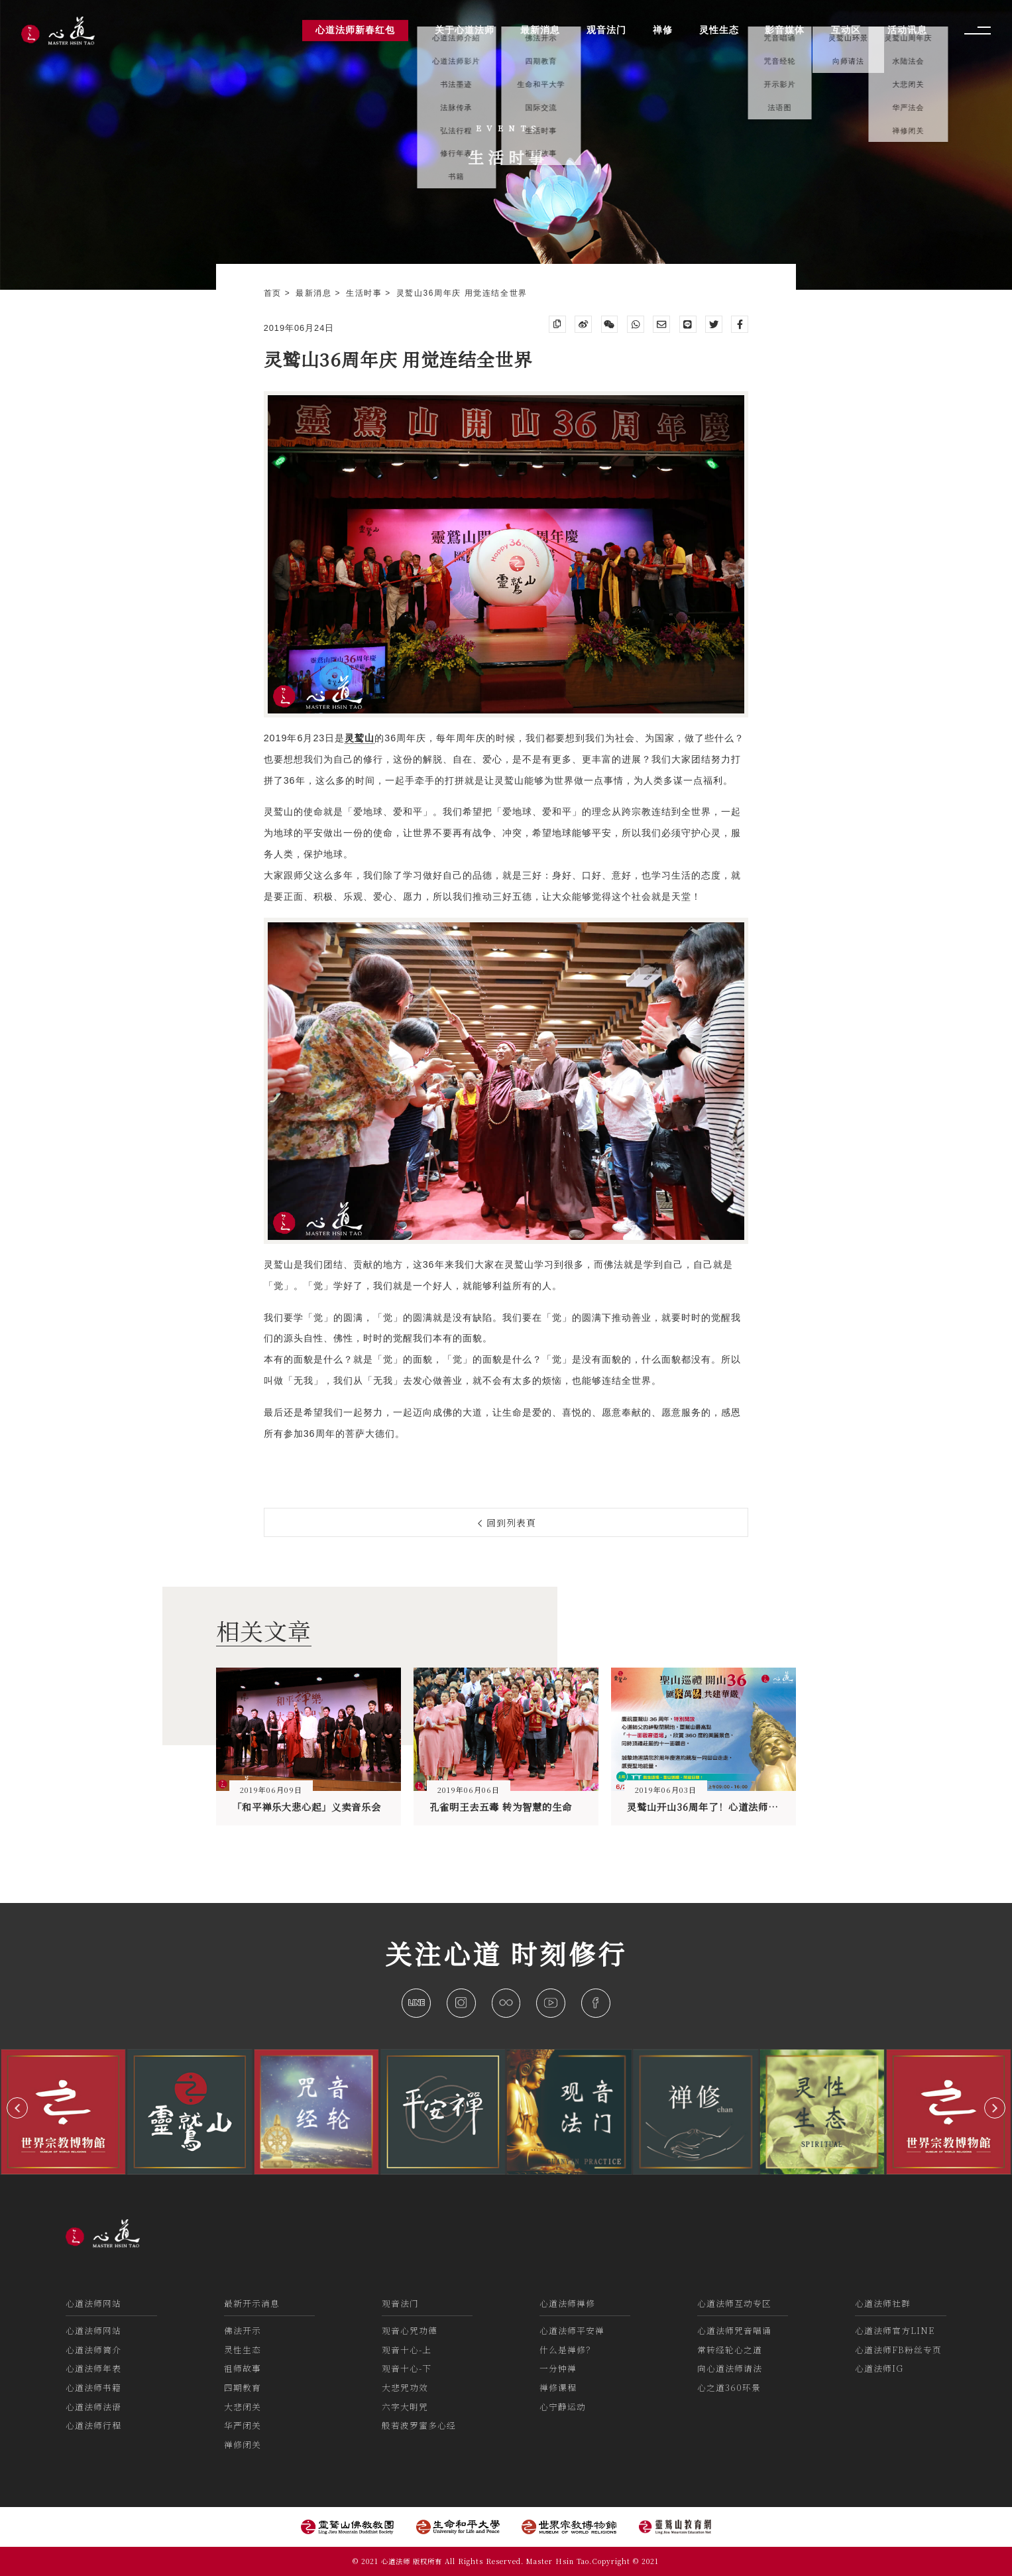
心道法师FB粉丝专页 (898, 2349)
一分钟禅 (558, 2368)
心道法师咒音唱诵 (734, 2330)
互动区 (846, 30)
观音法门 (400, 2303)
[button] (17, 2107)
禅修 (663, 30)
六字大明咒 (405, 2406)
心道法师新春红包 (355, 30)
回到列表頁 (506, 1522)
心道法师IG (879, 2368)
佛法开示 (242, 2330)
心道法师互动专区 (734, 2303)
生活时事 (365, 293)
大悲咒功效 (405, 2387)
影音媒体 (785, 30)
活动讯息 (907, 30)
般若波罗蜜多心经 (419, 2425)
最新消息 (315, 293)
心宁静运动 (562, 2406)
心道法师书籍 (93, 2387)
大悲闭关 (242, 2406)
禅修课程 (558, 2387)
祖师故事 (242, 2368)
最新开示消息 (252, 2303)
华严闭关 (242, 2425)
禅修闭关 (242, 2444)
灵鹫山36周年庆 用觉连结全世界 (462, 293)
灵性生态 (242, 2349)
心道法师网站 (93, 2303)
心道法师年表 (93, 2368)
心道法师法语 (93, 2406)
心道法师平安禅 (571, 2330)
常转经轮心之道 (729, 2349)
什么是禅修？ (567, 2349)
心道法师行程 (93, 2425)
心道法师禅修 (567, 2303)
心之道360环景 (729, 2387)
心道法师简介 (93, 2349)
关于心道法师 (464, 30)
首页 (274, 293)
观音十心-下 (406, 2368)
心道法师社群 (883, 2303)
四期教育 (242, 2387)
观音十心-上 (406, 2349)
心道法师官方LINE (894, 2330)
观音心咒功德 (409, 2330)
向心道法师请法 (729, 2368)
